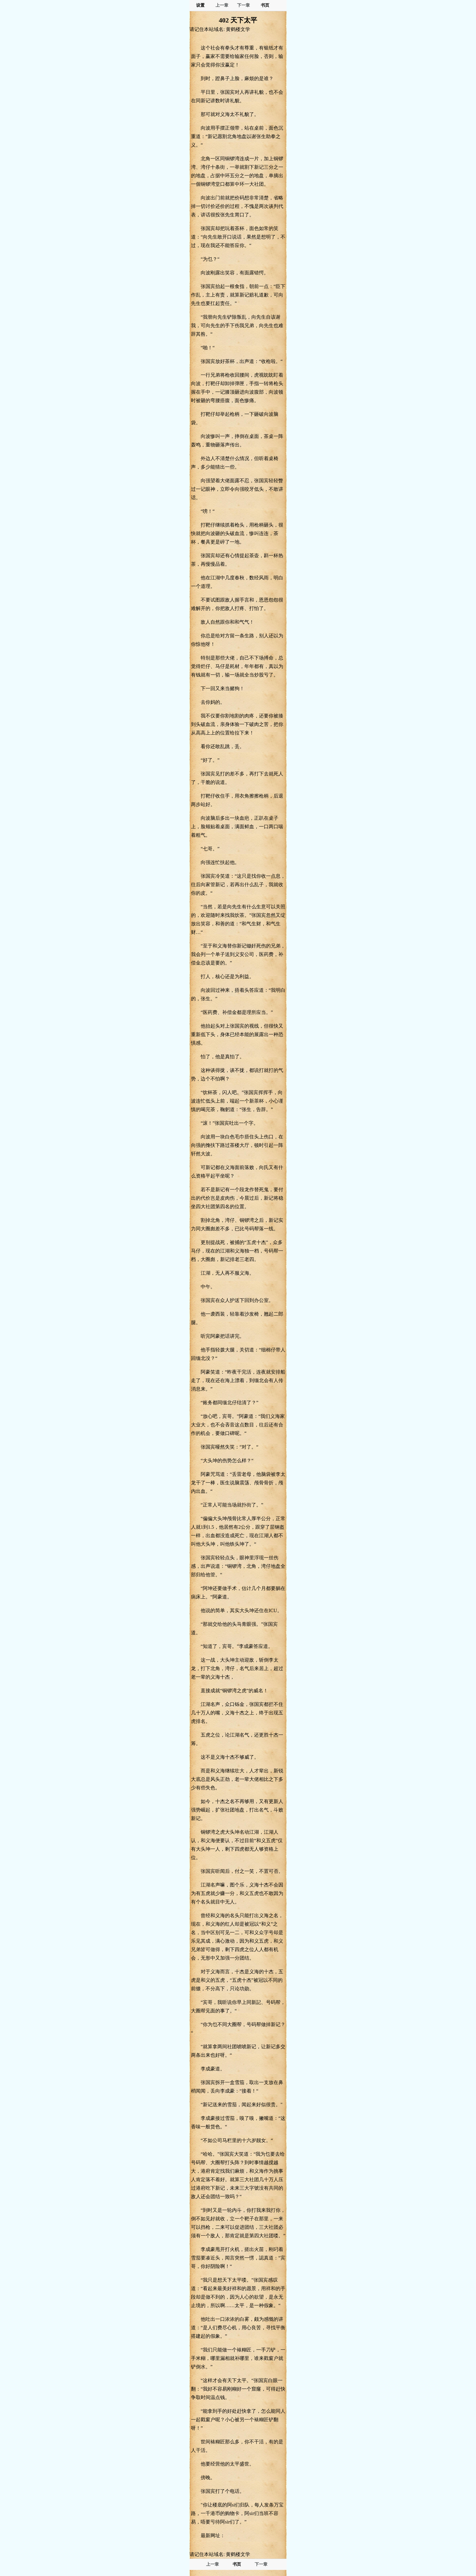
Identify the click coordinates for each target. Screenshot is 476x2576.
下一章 (243, 5)
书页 (265, 5)
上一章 (222, 5)
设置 (200, 5)
